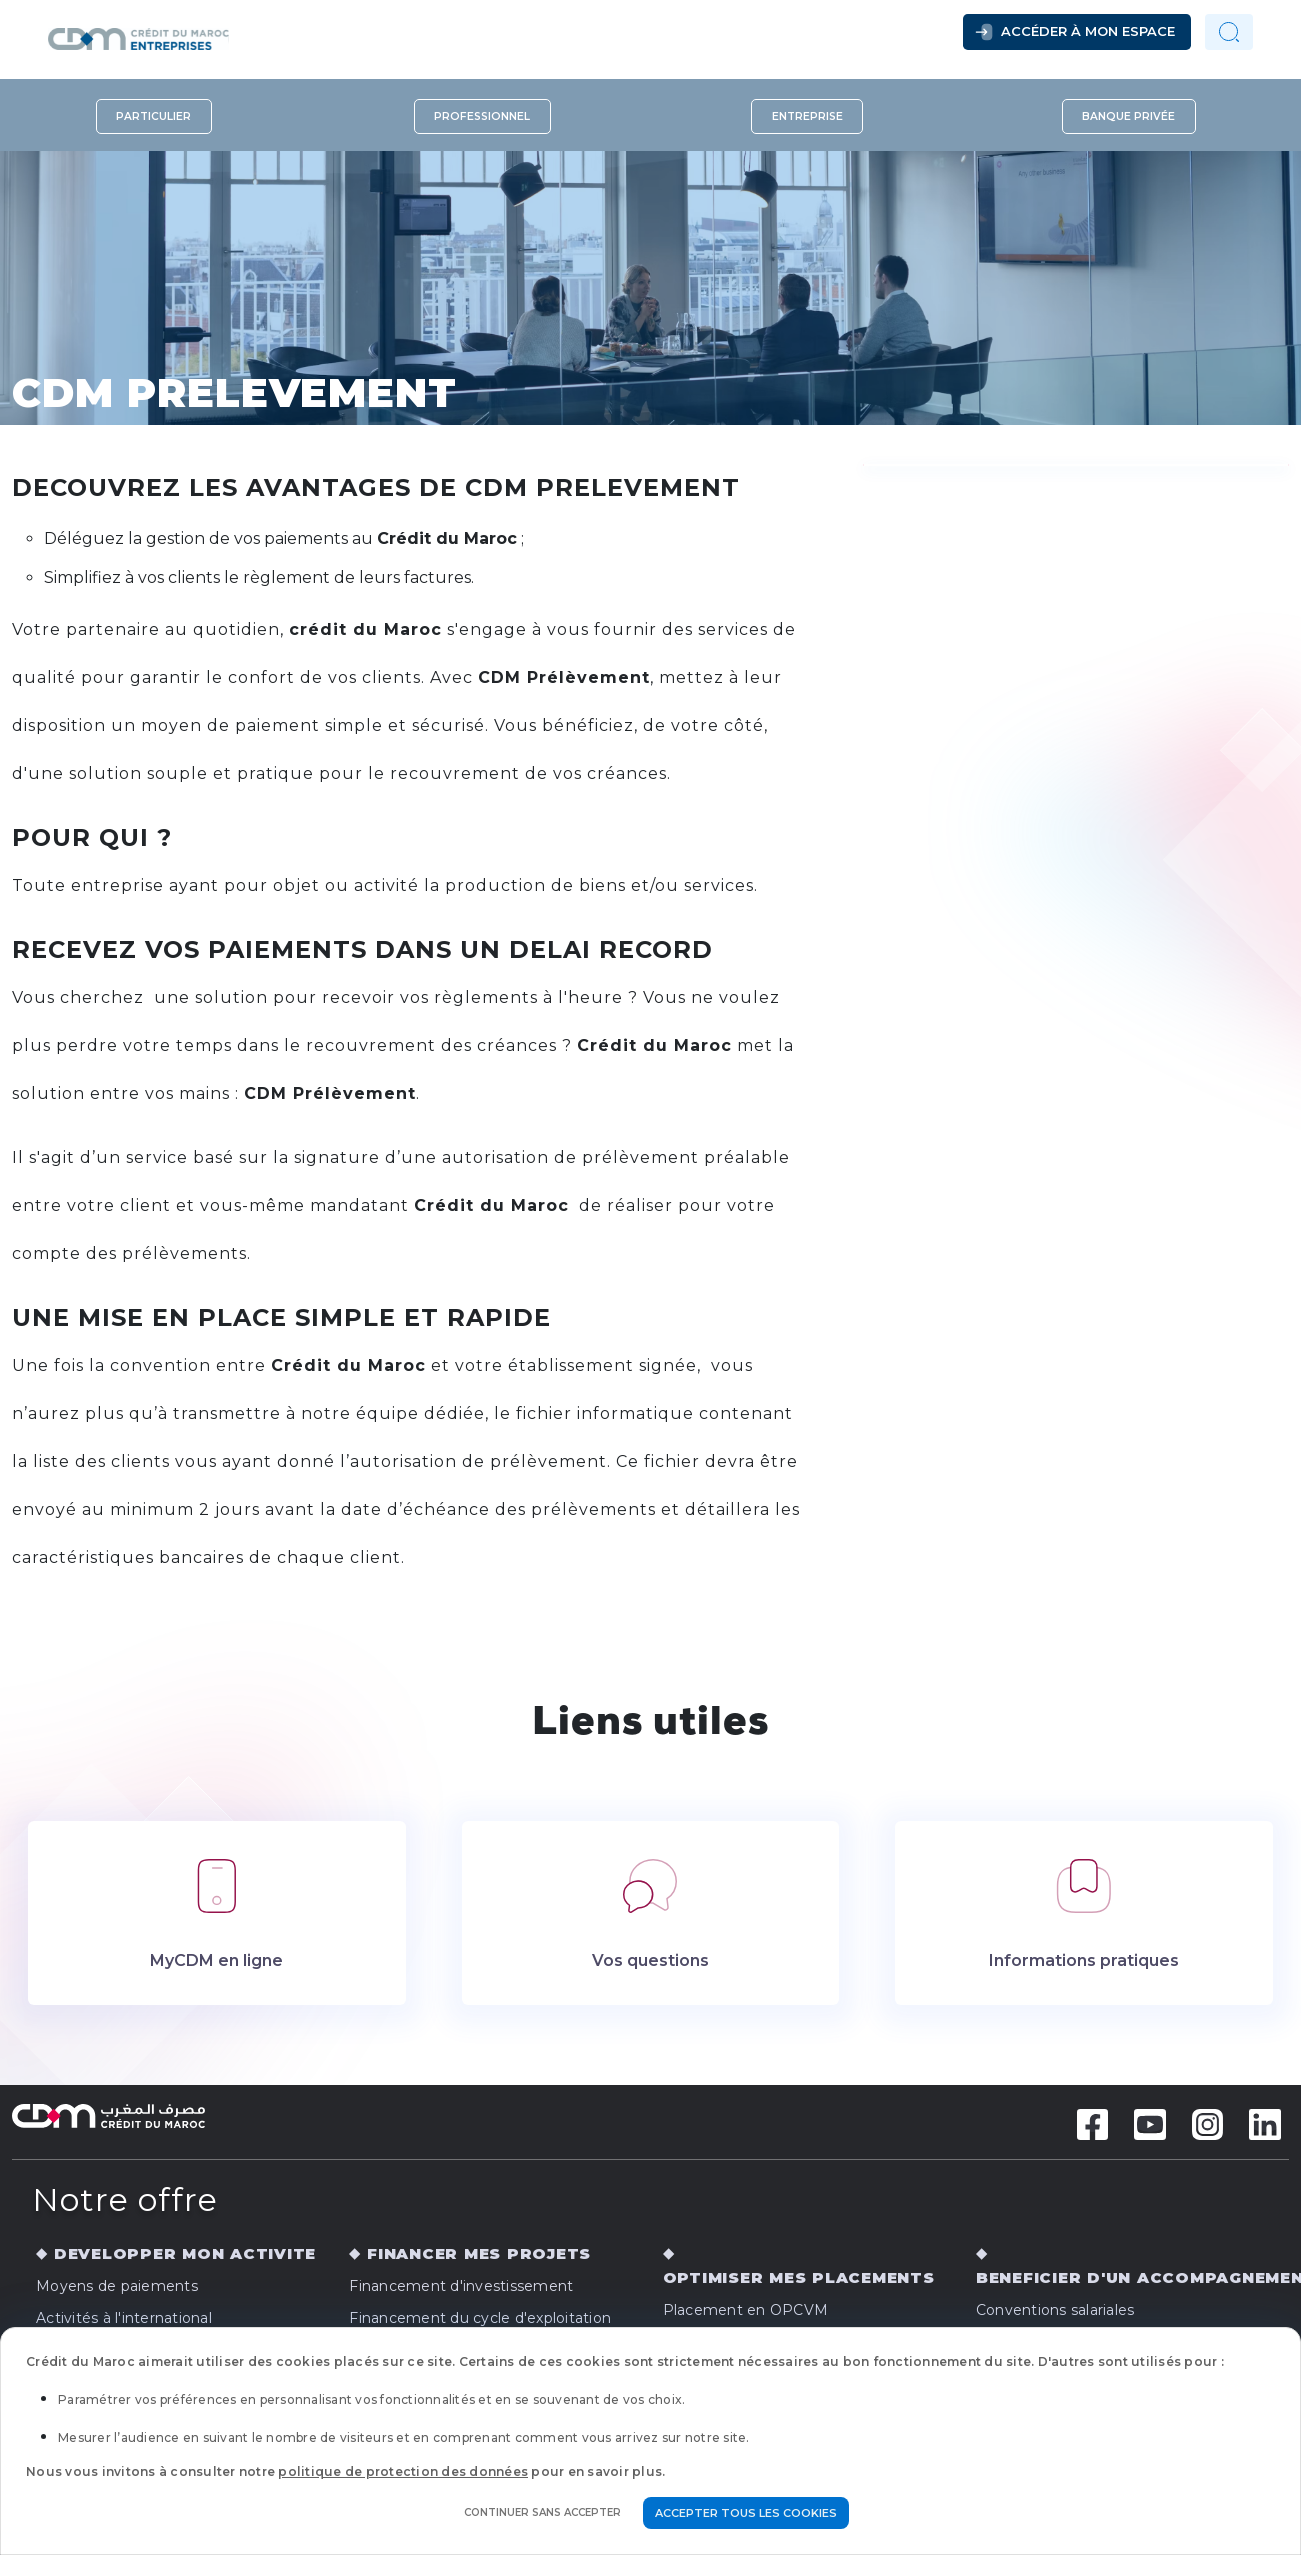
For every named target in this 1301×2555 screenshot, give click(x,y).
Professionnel (482, 116)
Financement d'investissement (461, 2286)
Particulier (153, 116)
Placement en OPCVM (746, 2310)
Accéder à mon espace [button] (1088, 31)
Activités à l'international (124, 2318)
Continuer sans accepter (542, 2512)
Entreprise (807, 116)
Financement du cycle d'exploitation (480, 2318)
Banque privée (1128, 116)
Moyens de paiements (117, 2286)
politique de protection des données (403, 2471)
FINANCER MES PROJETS (479, 2253)
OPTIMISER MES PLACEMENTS (799, 2277)
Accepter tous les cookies (746, 2513)
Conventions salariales (1055, 2310)
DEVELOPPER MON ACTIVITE (185, 2253)
